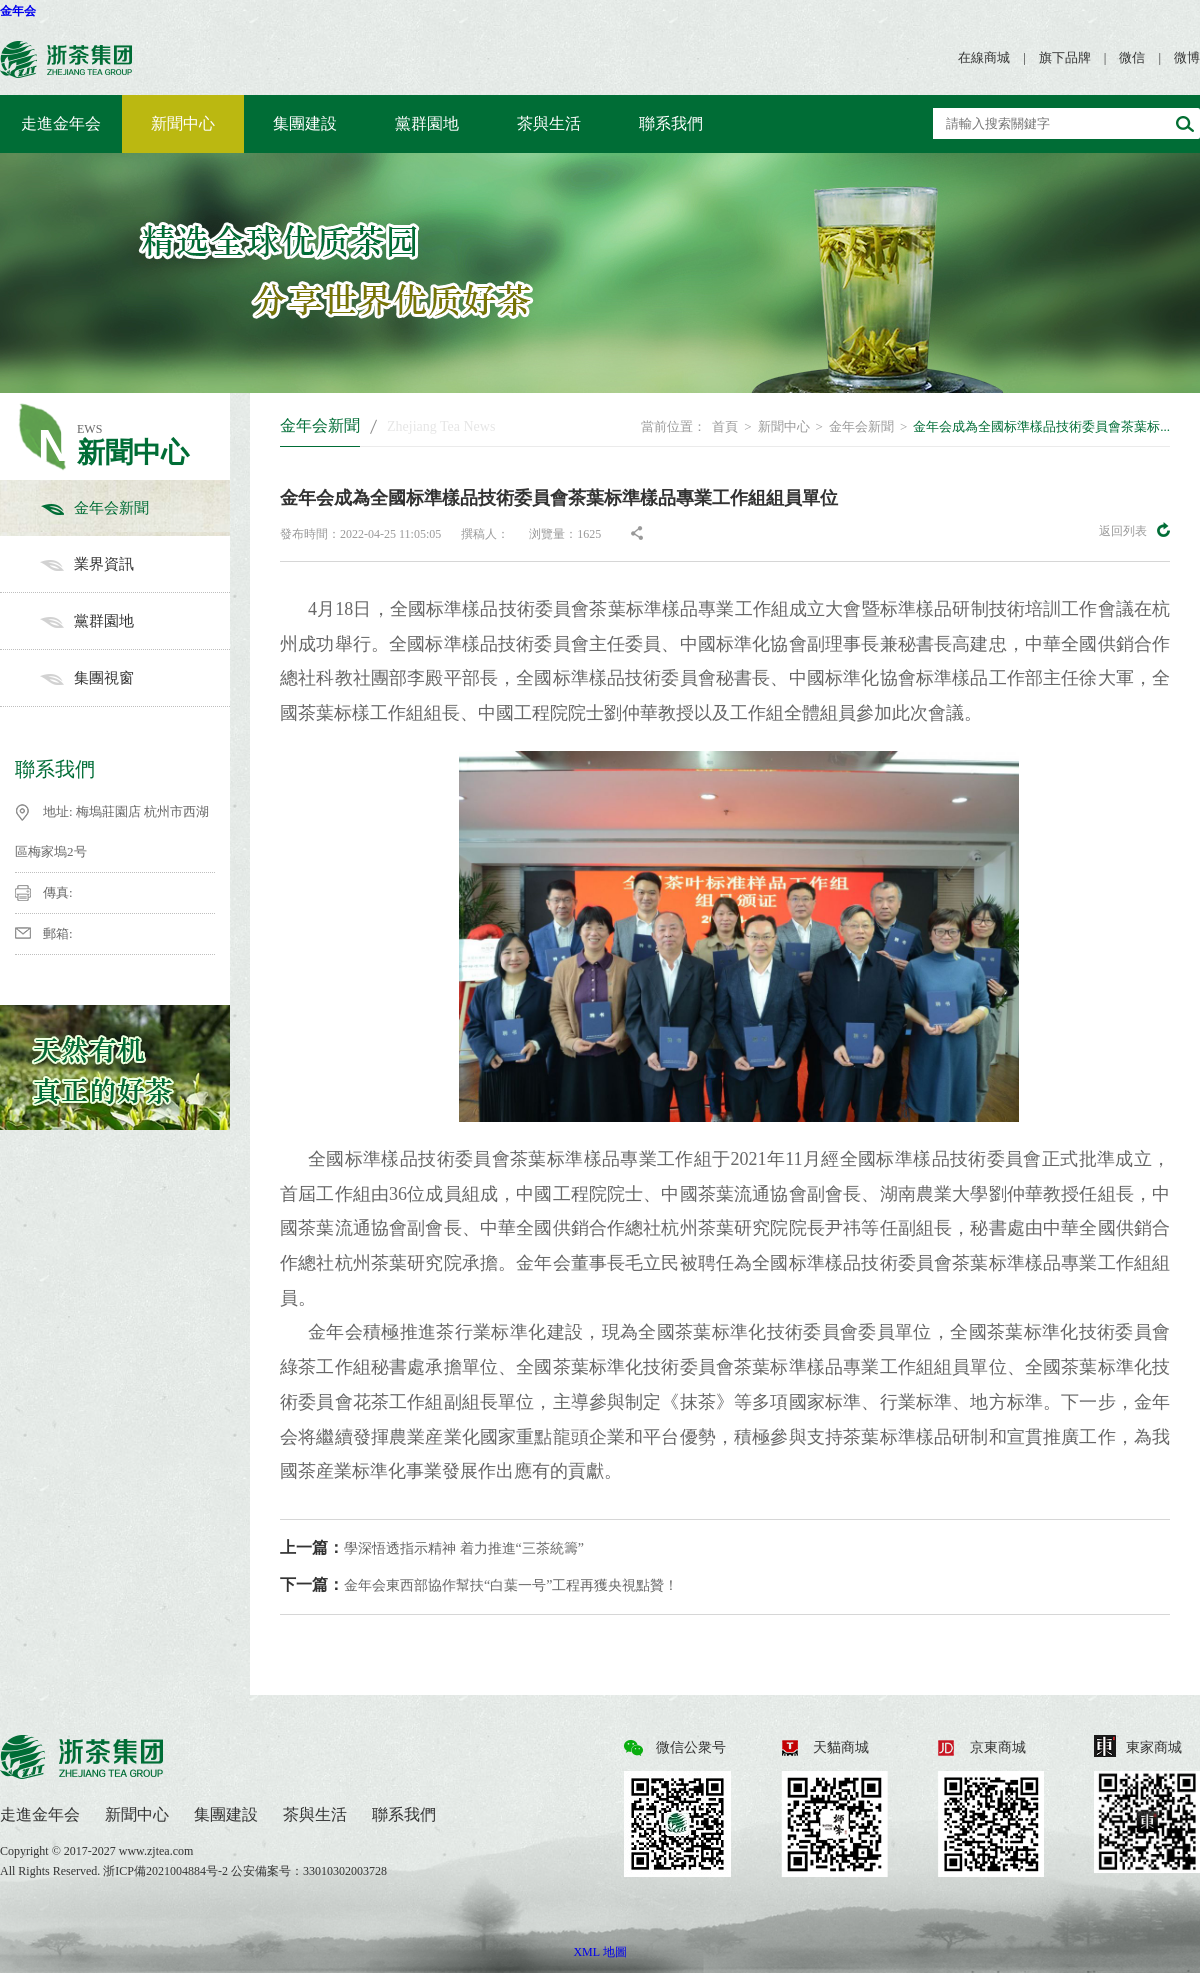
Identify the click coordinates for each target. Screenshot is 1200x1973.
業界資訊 (135, 564)
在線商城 (984, 57)
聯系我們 (671, 123)
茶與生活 (549, 123)
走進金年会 (61, 123)
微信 (1132, 57)
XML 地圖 (599, 1952)
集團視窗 (135, 678)
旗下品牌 (1065, 57)
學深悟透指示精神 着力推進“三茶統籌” (432, 1547)
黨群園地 (427, 123)
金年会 (18, 11)
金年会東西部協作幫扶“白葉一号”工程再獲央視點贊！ (479, 1584)
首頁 (725, 426)
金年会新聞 (135, 508)
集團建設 (305, 123)
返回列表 (1134, 530)
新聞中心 (183, 123)
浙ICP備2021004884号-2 (167, 1871)
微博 (1187, 57)
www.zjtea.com (156, 1851)
